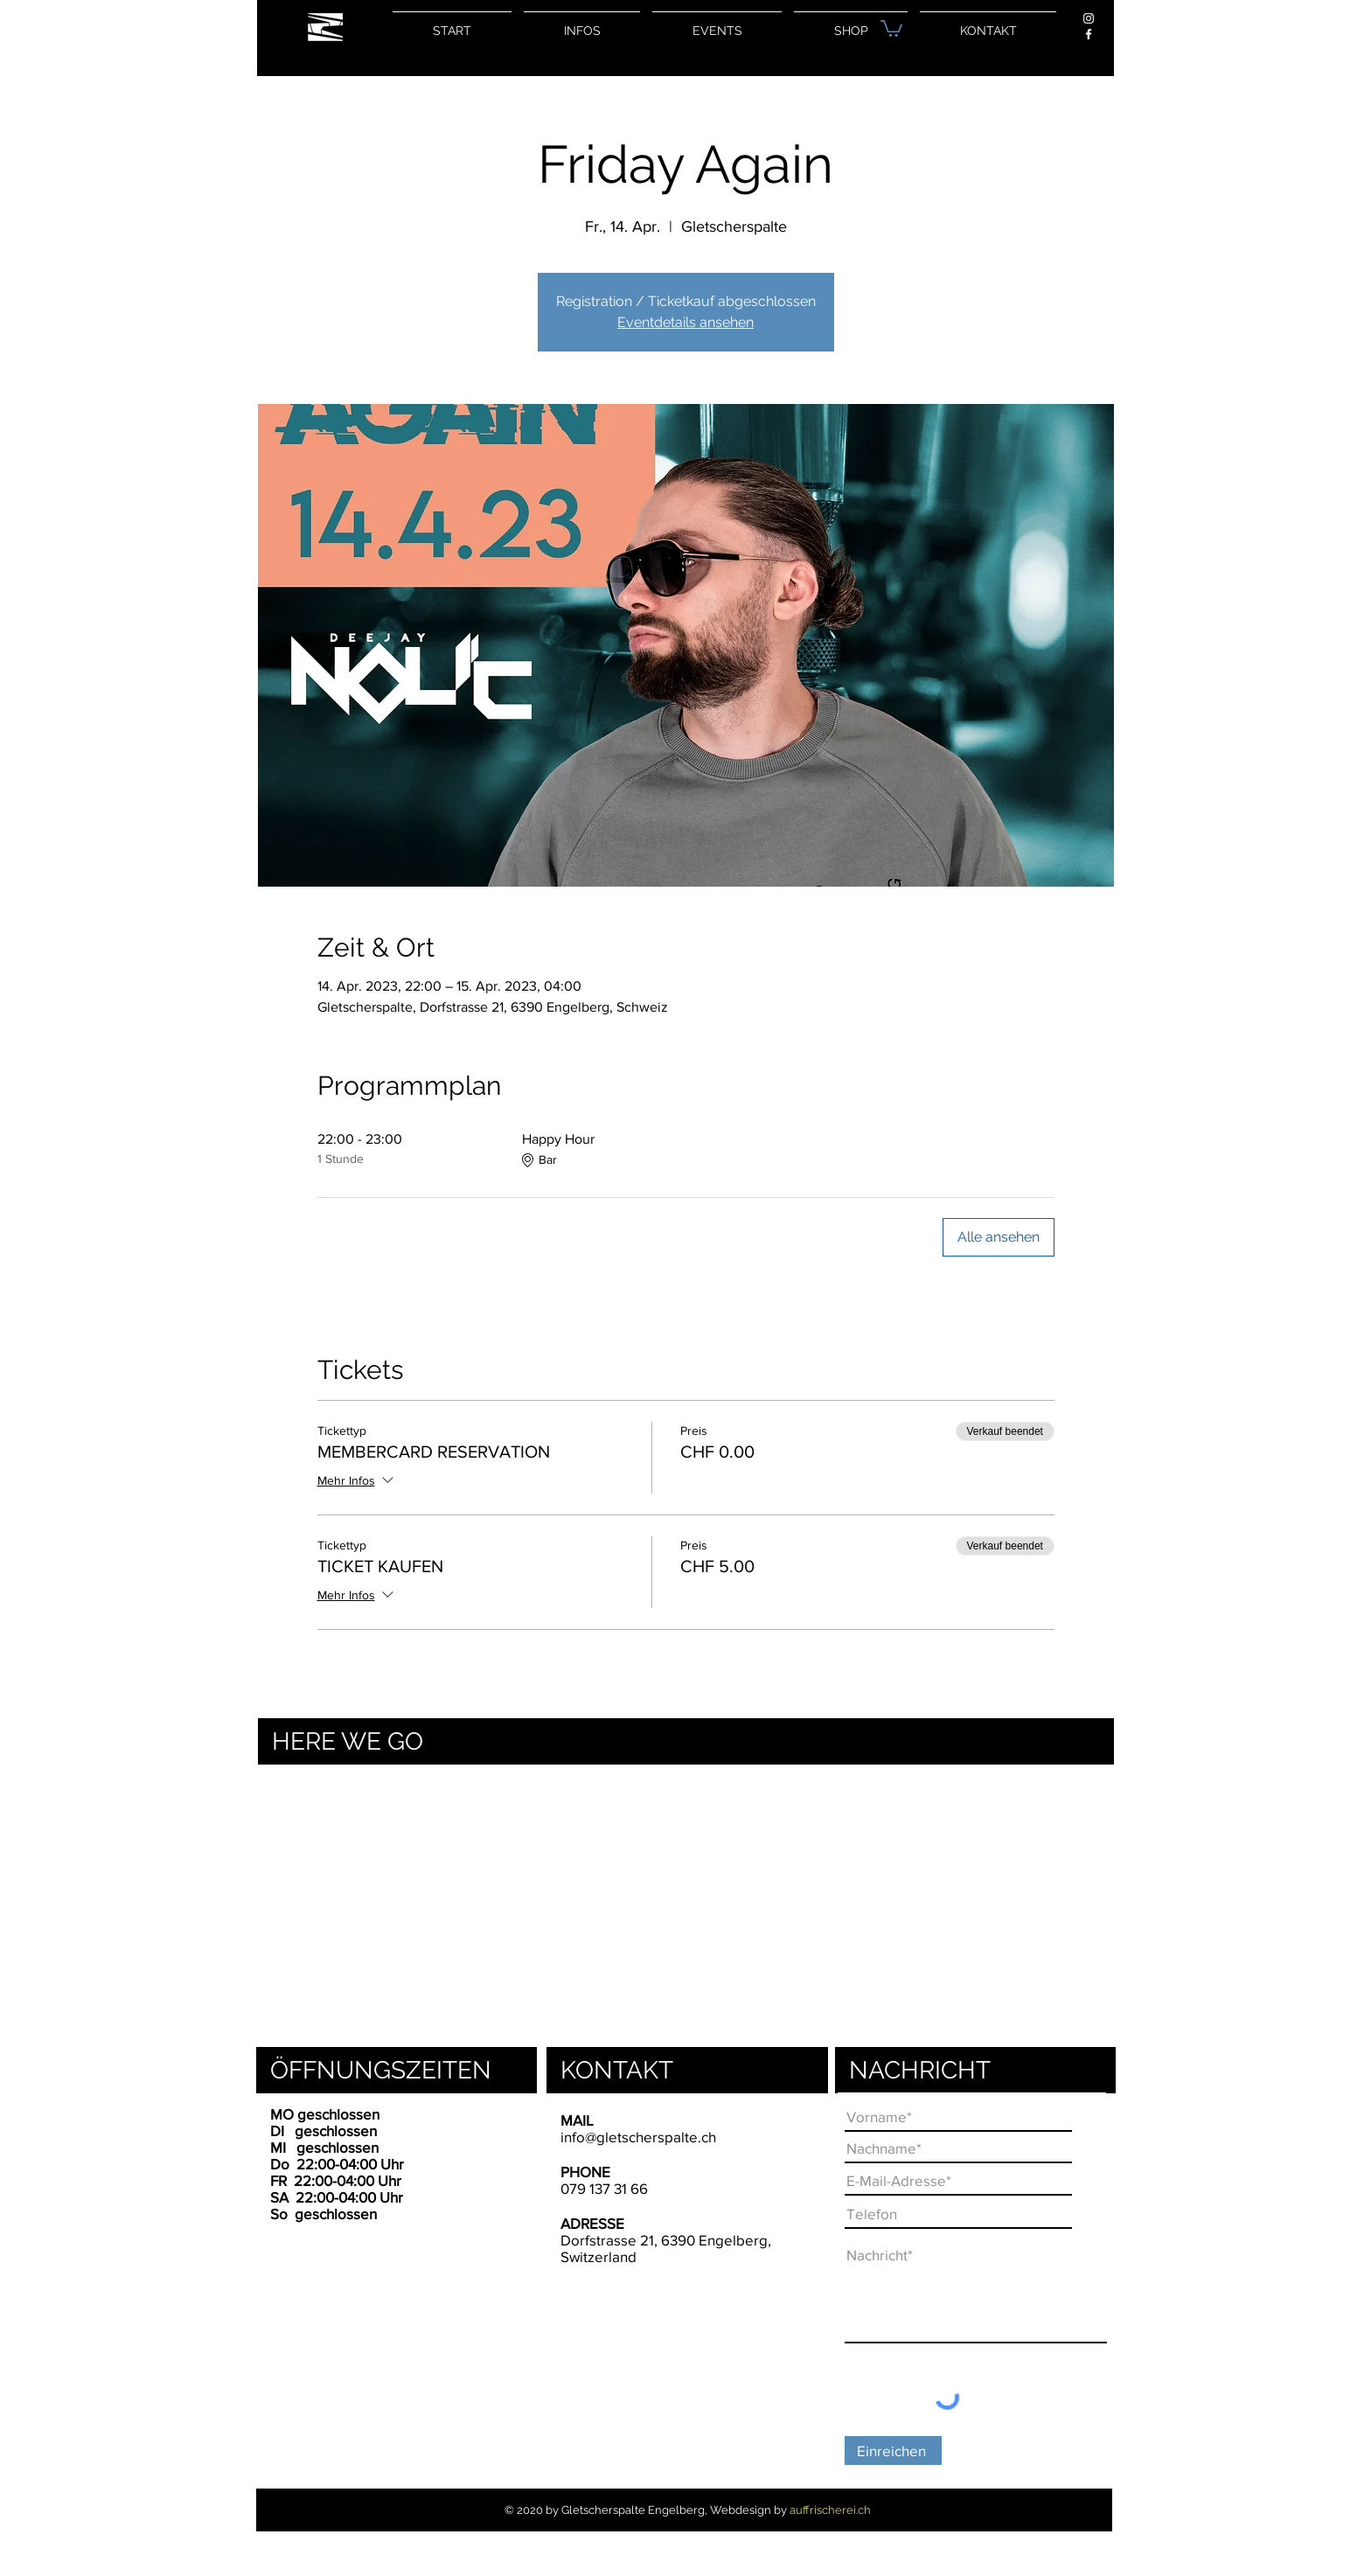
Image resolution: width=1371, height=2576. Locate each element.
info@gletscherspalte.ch (638, 2136)
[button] (891, 27)
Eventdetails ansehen (685, 322)
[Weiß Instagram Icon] (1089, 18)
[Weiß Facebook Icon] (1089, 34)
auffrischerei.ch (830, 2510)
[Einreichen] (893, 2450)
